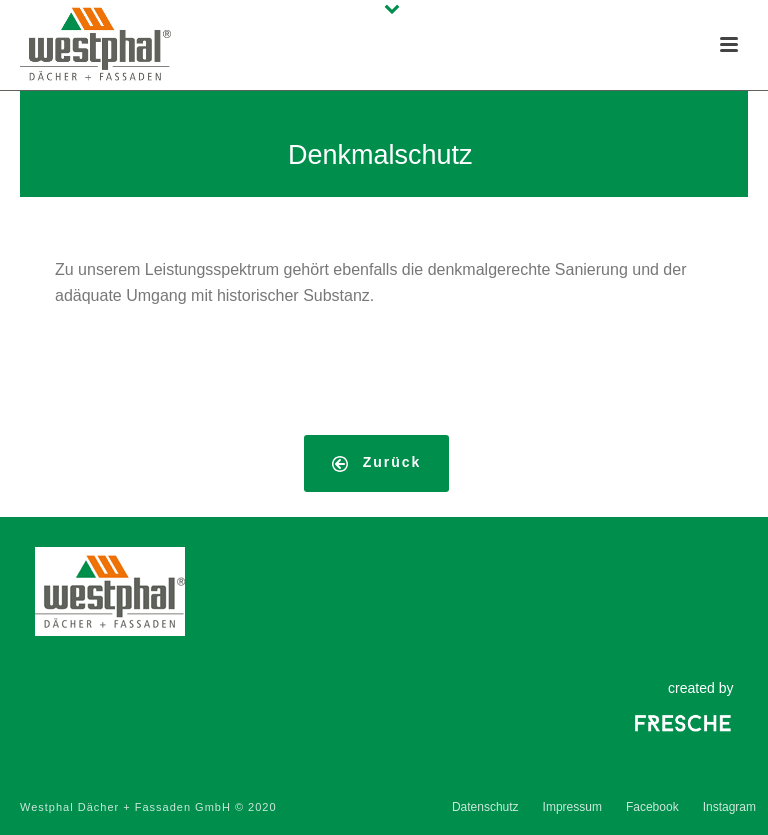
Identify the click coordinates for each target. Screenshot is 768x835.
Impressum (572, 807)
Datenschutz (485, 807)
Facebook (652, 807)
